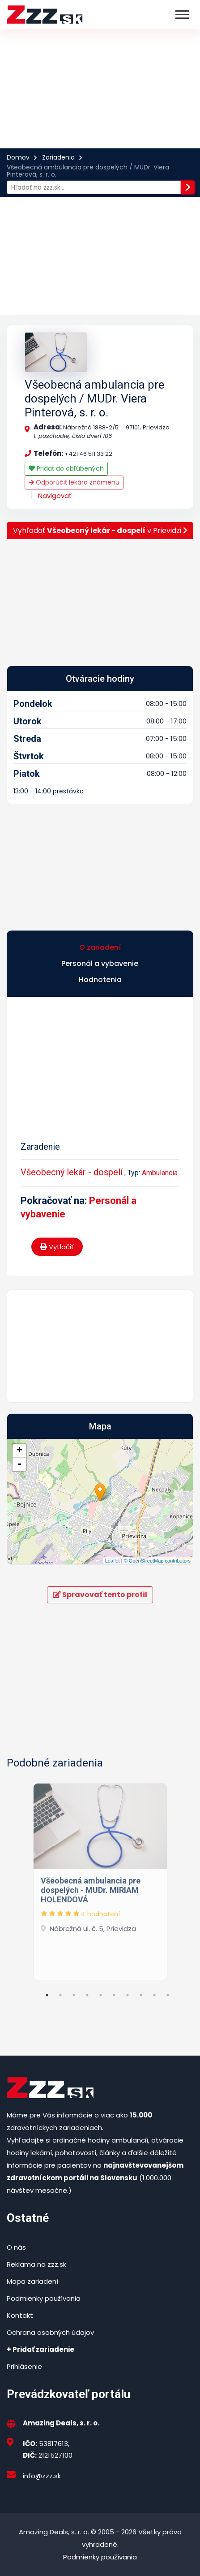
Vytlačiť (57, 1246)
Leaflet (112, 1560)
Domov (18, 157)
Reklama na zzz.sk (36, 2264)
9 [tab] (154, 1995)
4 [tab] (87, 1995)
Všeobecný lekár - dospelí (72, 1172)
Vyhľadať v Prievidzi (100, 530)
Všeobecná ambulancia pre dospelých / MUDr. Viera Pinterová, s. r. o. (94, 398)
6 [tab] (114, 1995)
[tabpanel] (100, 1879)
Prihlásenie (24, 2366)
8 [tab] (140, 1995)
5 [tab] (100, 1995)
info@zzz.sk (42, 2476)
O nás (16, 2247)
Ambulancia (160, 1173)
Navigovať (55, 495)
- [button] (19, 1464)
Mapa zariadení (32, 2281)
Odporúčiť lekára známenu (74, 482)
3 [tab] (73, 1995)
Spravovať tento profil (100, 1594)
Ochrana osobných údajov (50, 2332)
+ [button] (19, 1451)
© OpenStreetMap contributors (157, 1560)
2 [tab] (60, 1995)
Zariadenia (58, 157)
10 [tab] (167, 1995)
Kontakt (20, 2315)
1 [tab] (47, 1995)
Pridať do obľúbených (66, 468)
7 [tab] (127, 1995)
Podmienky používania (44, 2298)
